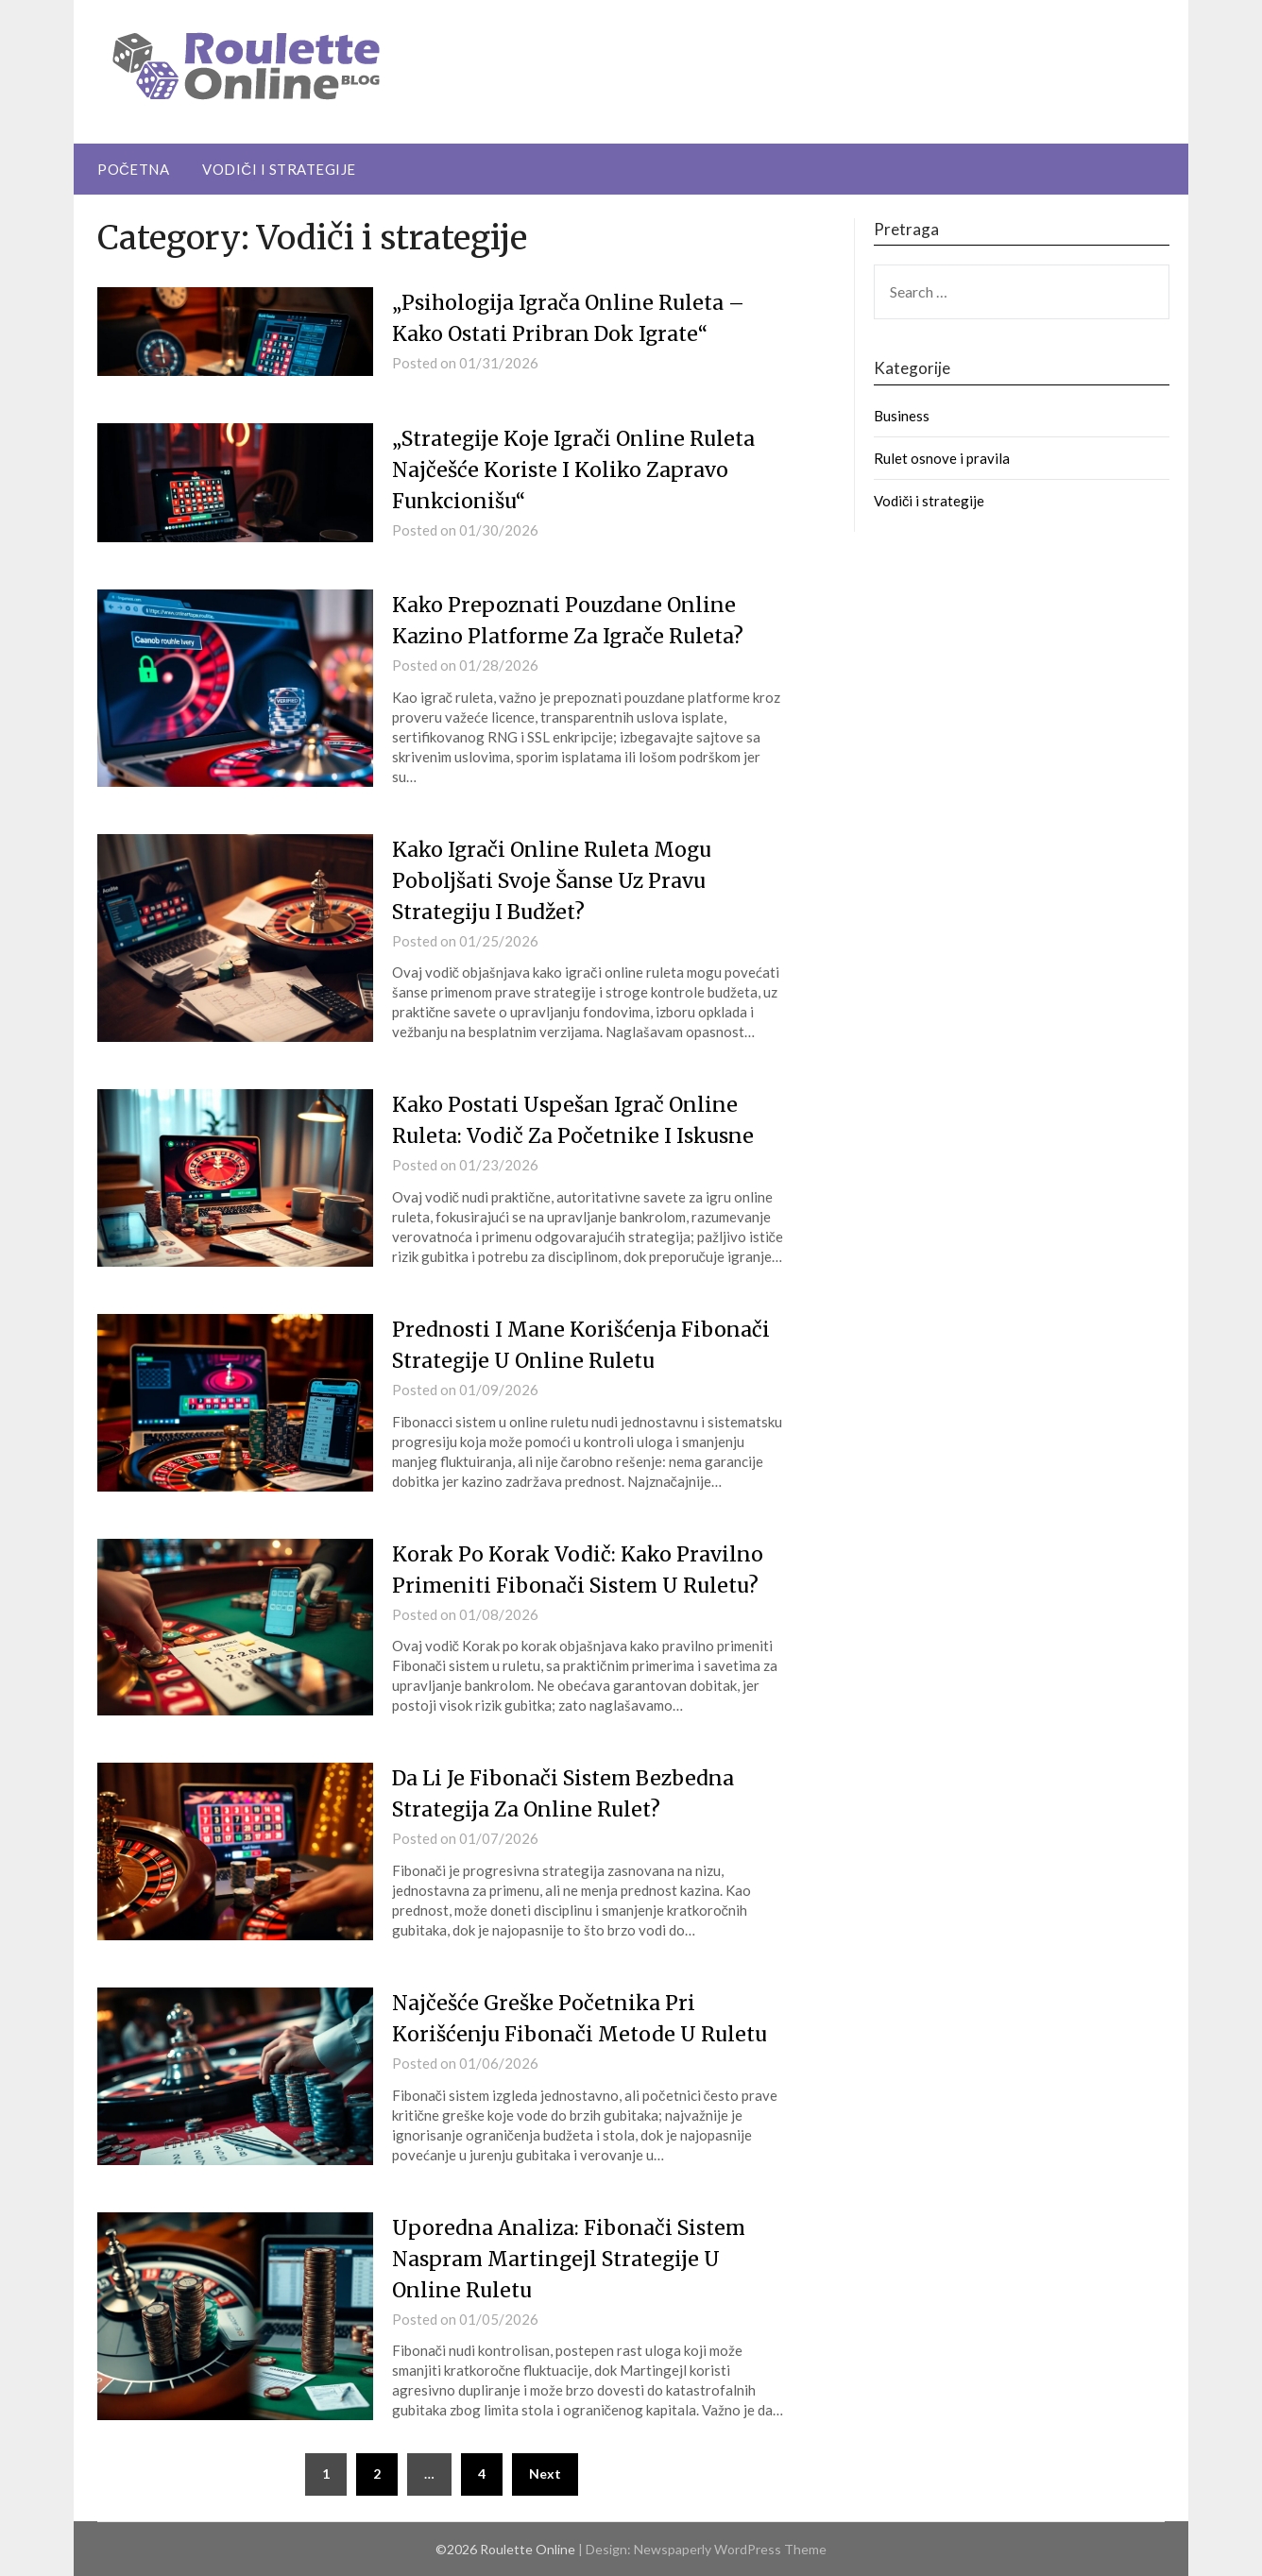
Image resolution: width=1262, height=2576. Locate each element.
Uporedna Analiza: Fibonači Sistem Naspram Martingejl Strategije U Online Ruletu (575, 2258)
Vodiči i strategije (278, 169)
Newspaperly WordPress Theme (730, 2549)
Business (901, 415)
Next (545, 2473)
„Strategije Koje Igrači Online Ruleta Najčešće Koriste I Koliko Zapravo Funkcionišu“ (580, 469)
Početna (133, 169)
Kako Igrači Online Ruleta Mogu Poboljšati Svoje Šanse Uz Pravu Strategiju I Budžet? (557, 880)
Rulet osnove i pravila (942, 458)
